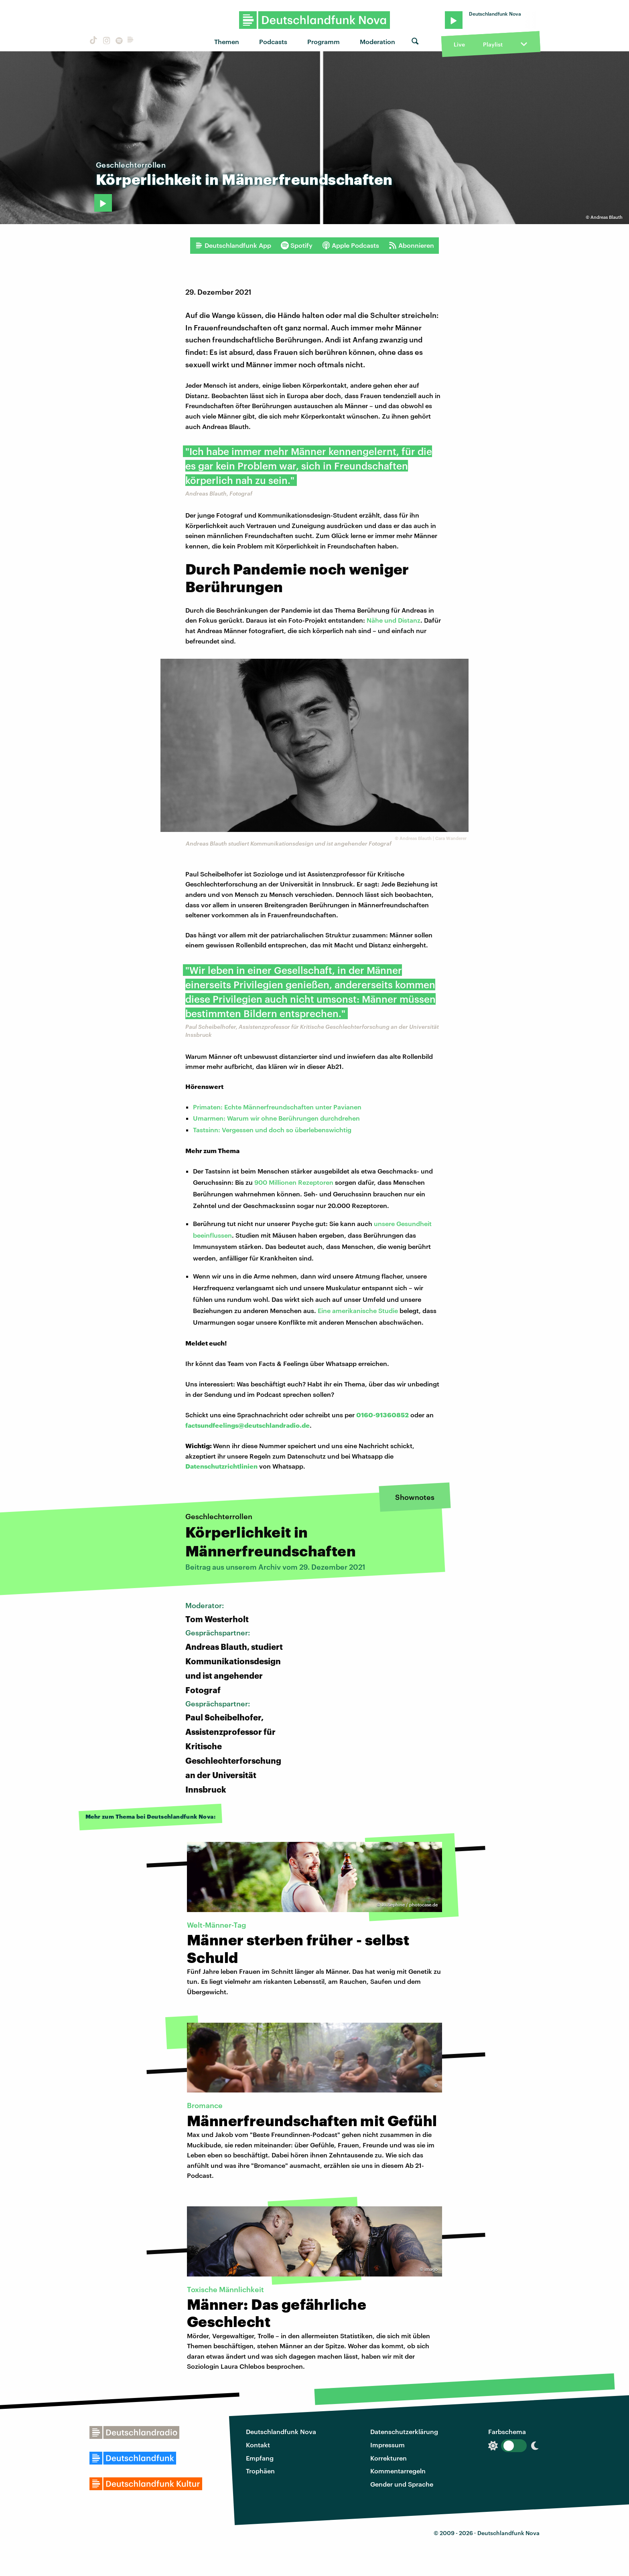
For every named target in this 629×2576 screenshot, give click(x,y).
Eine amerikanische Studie (359, 1310)
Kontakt (258, 2445)
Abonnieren (411, 245)
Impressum (387, 2445)
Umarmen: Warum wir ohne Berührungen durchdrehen (276, 1118)
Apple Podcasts (350, 245)
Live (459, 44)
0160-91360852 (382, 1415)
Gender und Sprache (401, 2484)
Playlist (493, 44)
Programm (323, 41)
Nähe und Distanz (393, 620)
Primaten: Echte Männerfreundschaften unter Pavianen (277, 1107)
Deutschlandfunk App (233, 245)
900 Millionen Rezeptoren (293, 1182)
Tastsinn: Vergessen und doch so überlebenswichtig (272, 1129)
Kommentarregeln (398, 2471)
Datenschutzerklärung (404, 2431)
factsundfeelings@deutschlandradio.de (247, 1425)
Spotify (296, 245)
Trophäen (260, 2471)
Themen (226, 41)
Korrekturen (388, 2458)
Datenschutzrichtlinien (221, 1466)
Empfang (260, 2458)
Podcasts (273, 41)
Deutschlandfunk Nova (281, 2431)
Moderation (377, 41)
